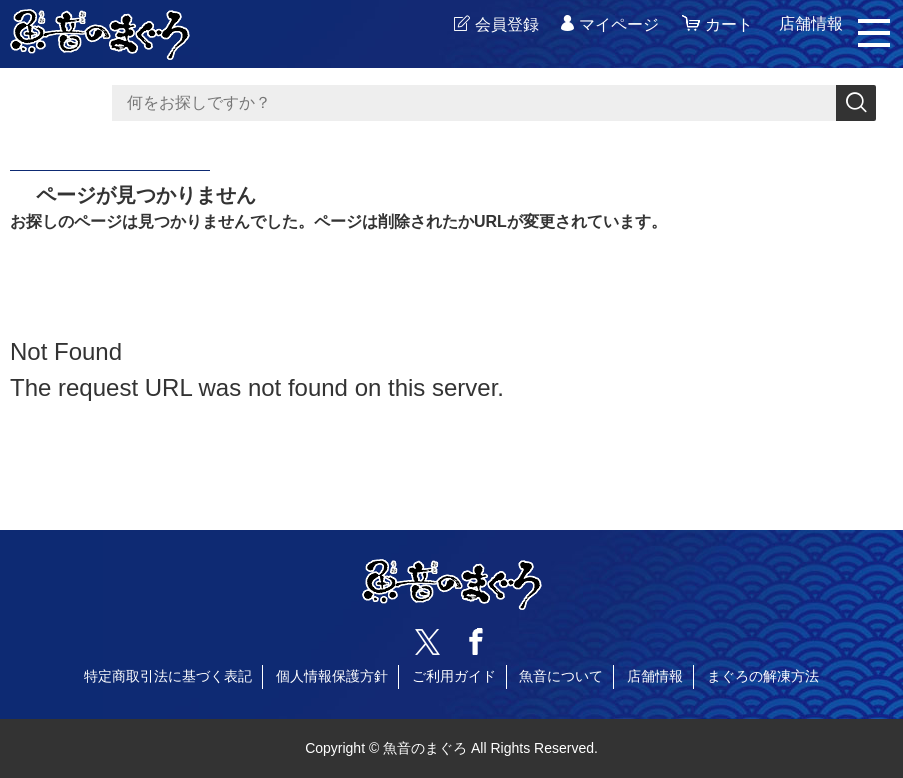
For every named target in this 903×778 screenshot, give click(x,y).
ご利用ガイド (454, 676)
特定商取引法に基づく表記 (168, 676)
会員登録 (507, 24)
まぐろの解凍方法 (763, 676)
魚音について (561, 676)
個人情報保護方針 (332, 676)
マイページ (619, 24)
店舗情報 (655, 676)
